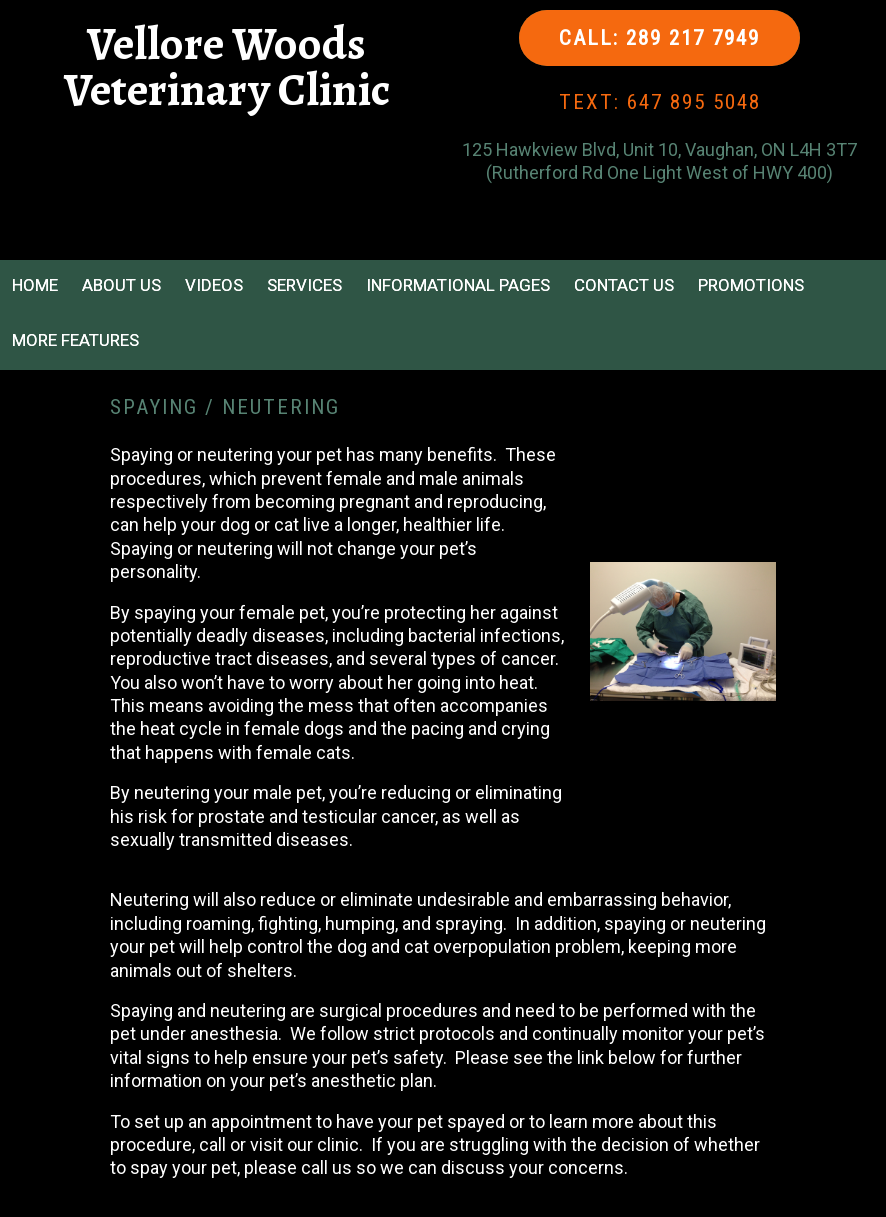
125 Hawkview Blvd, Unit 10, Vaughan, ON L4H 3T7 (659, 149)
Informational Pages (458, 285)
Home (35, 285)
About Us (121, 285)
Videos (214, 285)
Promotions (751, 285)
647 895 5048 (694, 102)
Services (304, 285)
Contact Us (624, 285)
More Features (75, 340)
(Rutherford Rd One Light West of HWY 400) (659, 172)
